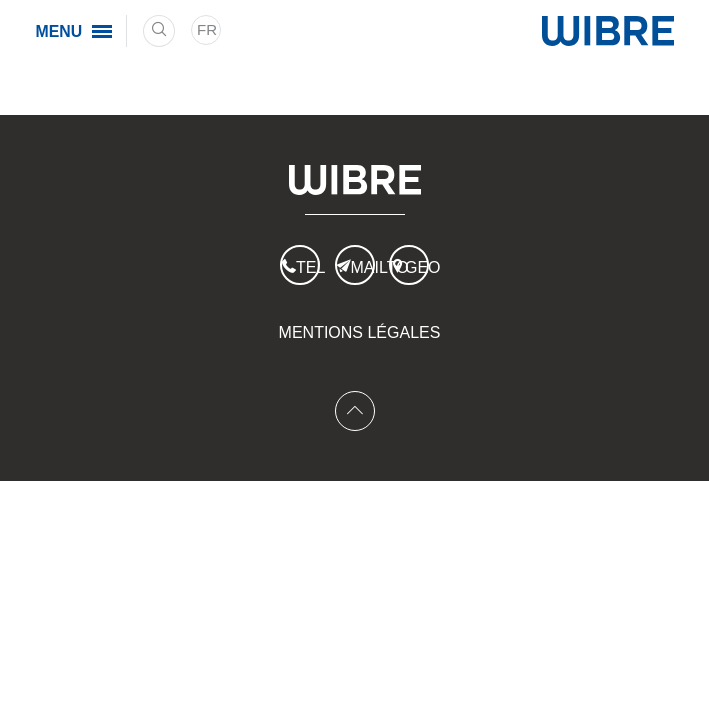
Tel (308, 267)
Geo (417, 267)
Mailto (363, 267)
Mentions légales (360, 333)
